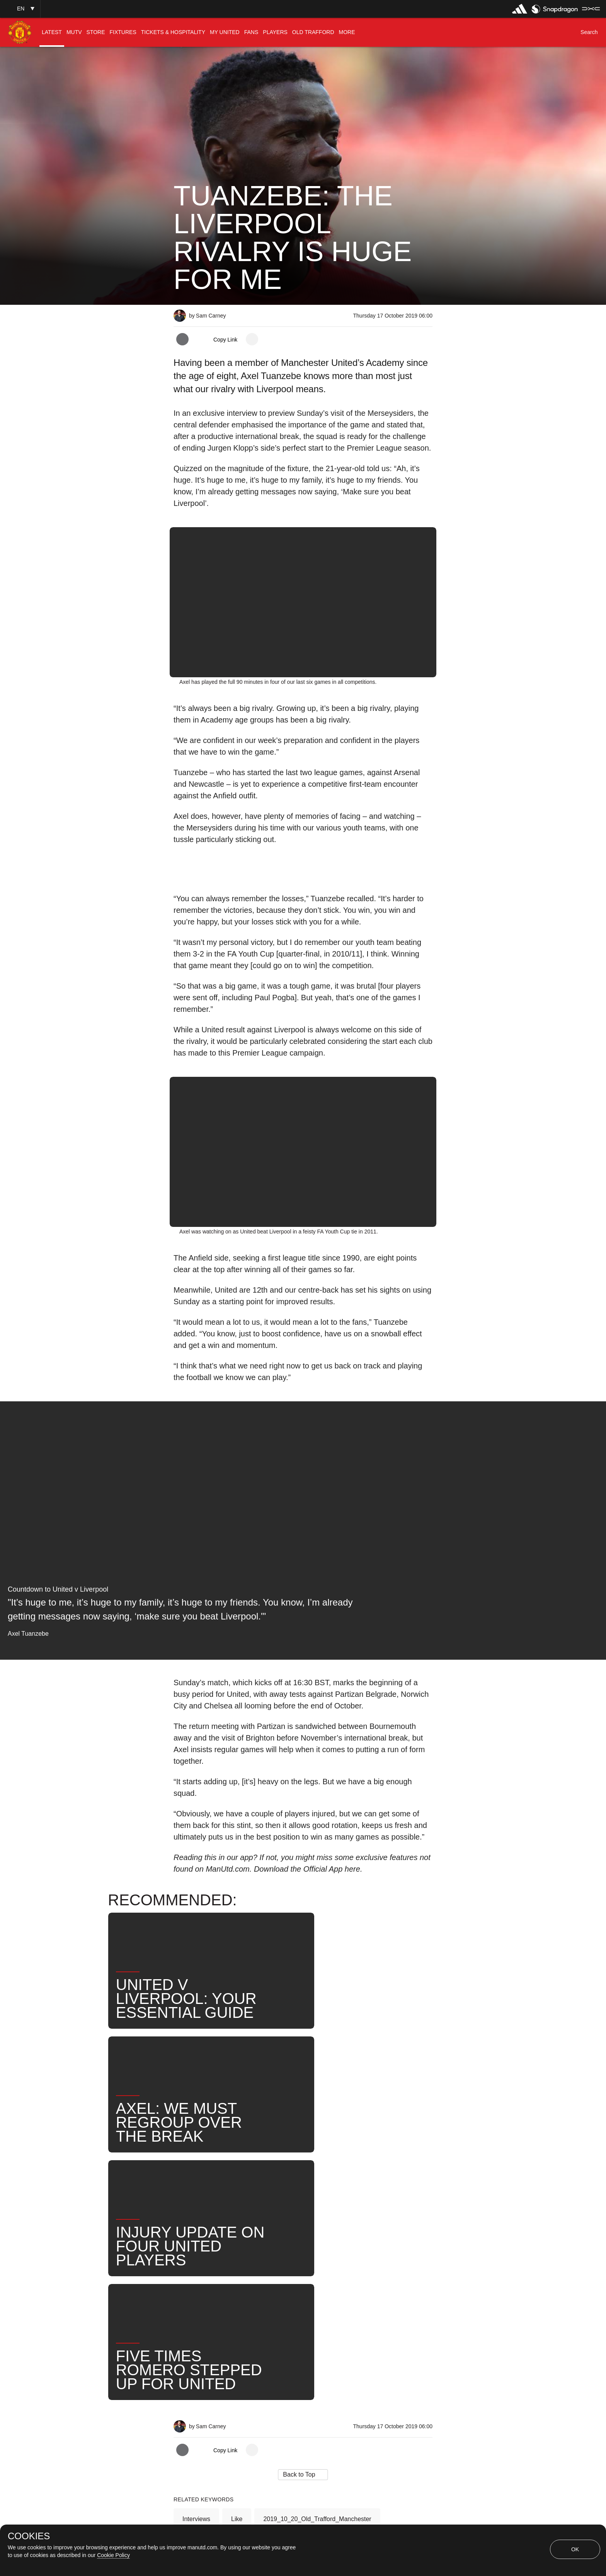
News (351, 2279)
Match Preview (255, 2304)
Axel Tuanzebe (301, 2279)
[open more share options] (252, 339)
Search (389, 2279)
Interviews (196, 2254)
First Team (246, 2279)
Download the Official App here (307, 1869)
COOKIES (29, 2536)
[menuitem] (51, 32)
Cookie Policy (113, 2555)
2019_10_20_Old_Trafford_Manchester (317, 2254)
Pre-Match (196, 2279)
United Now (198, 2304)
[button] (20, 8)
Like (236, 2254)
